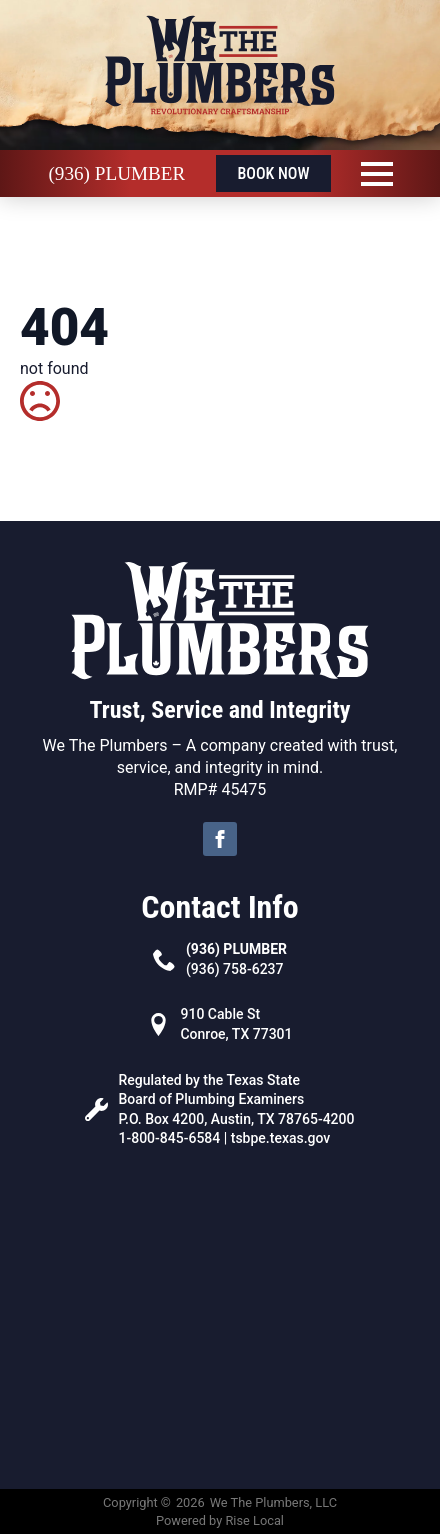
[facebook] (220, 839)
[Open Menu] (377, 174)
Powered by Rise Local (220, 1520)
